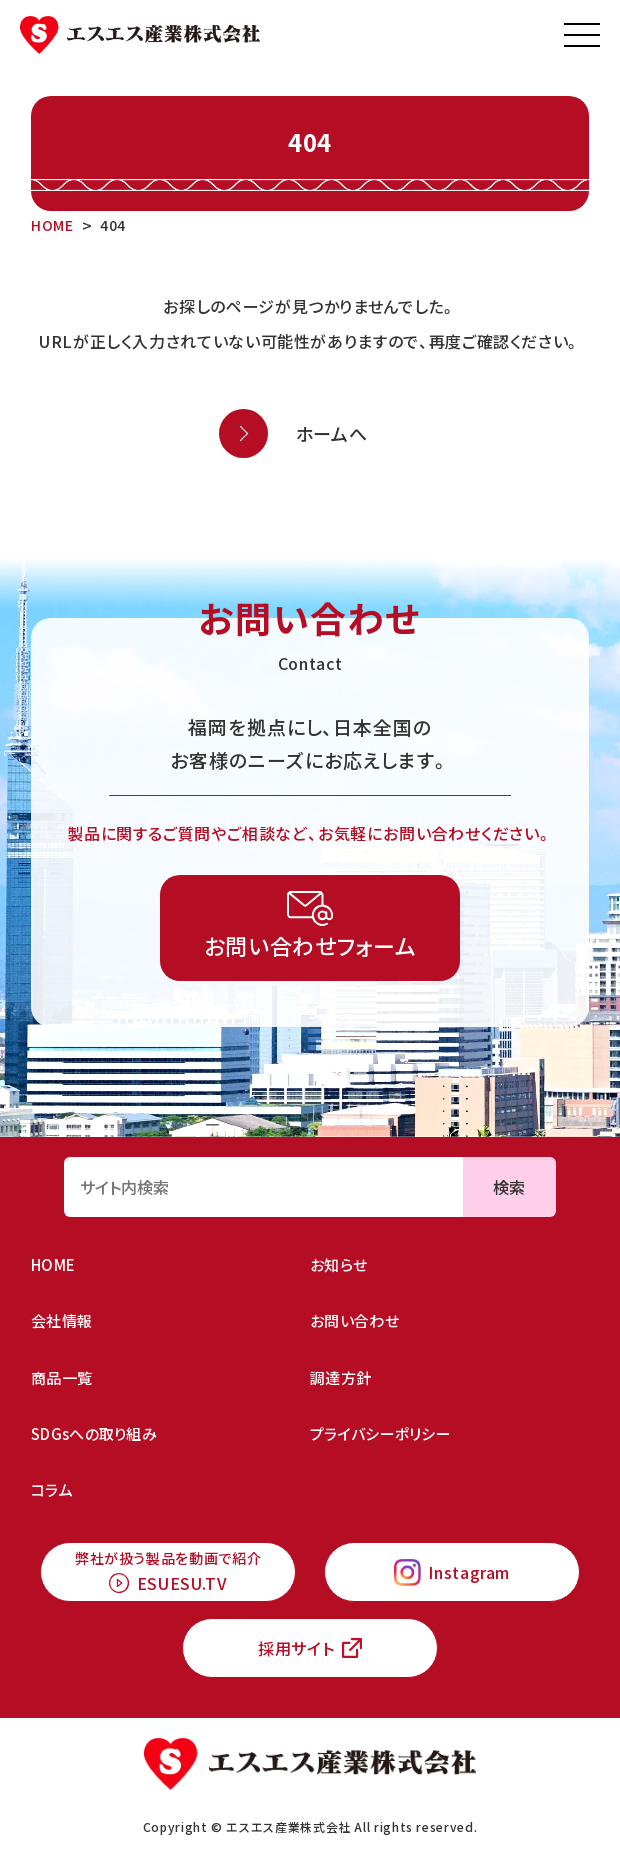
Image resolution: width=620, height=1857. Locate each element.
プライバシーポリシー (380, 1433)
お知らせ (338, 1264)
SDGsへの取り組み (94, 1433)
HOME (53, 1264)
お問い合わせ (354, 1320)
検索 (509, 1187)
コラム (52, 1489)
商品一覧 (61, 1377)
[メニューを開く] (582, 35)
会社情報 (61, 1320)
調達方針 (340, 1377)
